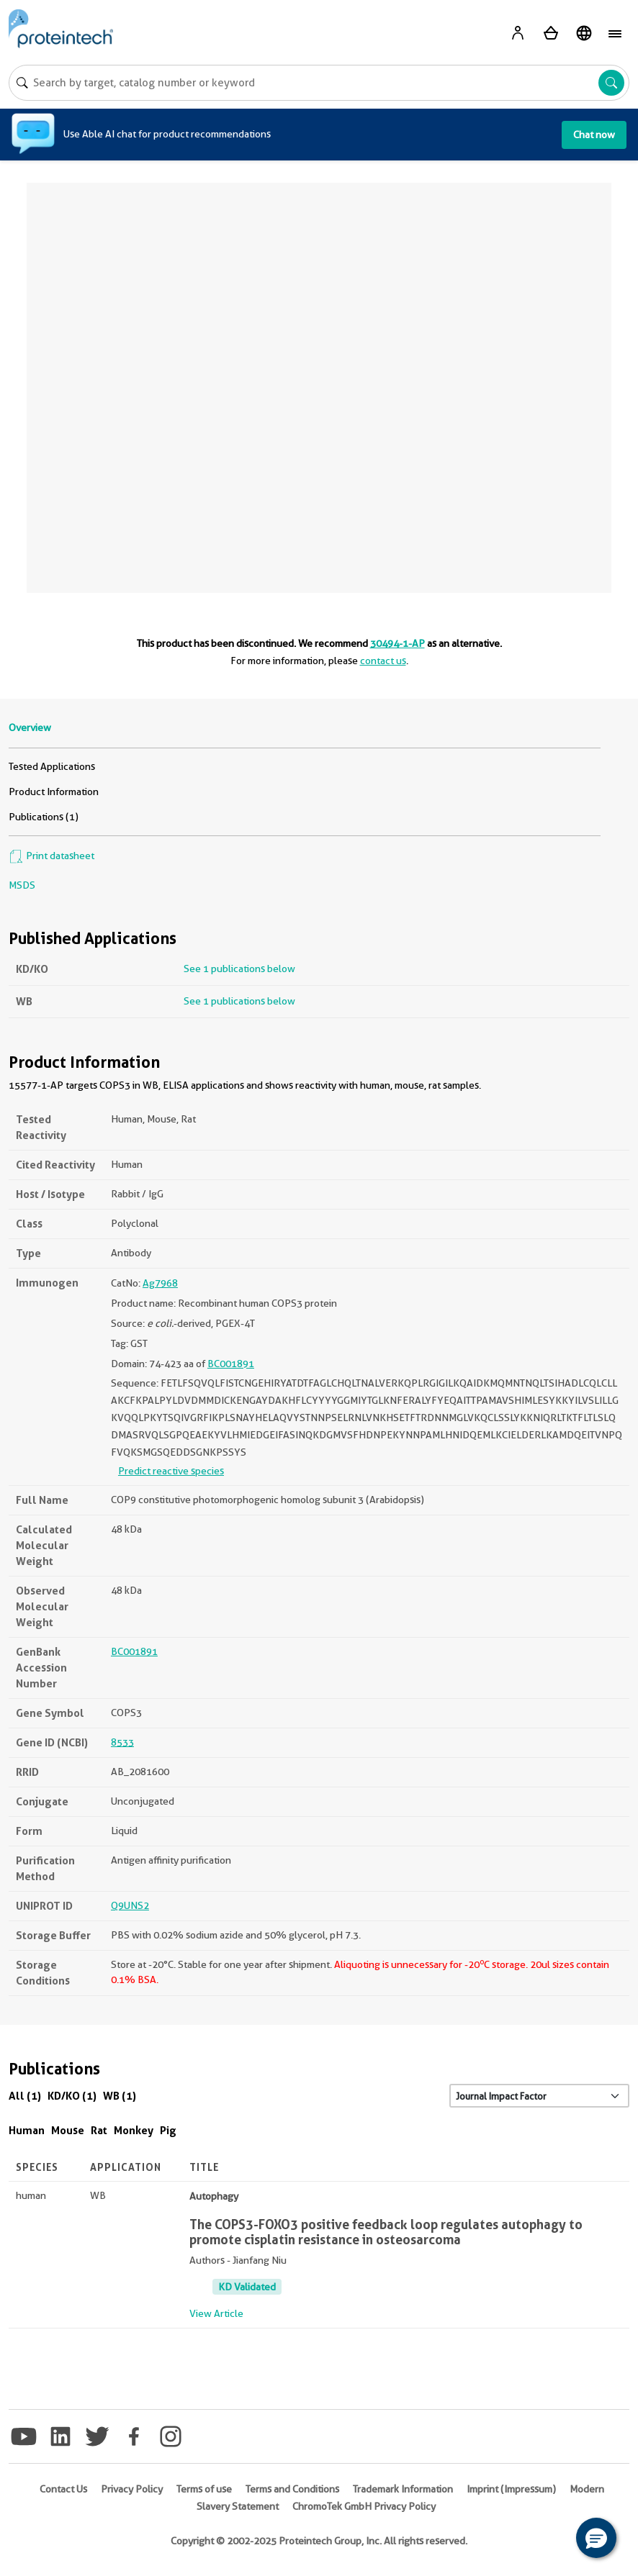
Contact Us (63, 2489)
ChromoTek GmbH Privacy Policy (364, 2506)
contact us (383, 660)
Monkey (133, 2130)
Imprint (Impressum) (511, 2489)
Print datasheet (51, 855)
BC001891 (230, 1363)
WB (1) (119, 2096)
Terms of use (204, 2489)
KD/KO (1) (72, 2096)
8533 (122, 1742)
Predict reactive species (171, 1471)
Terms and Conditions (292, 2489)
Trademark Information (403, 2489)
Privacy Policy (132, 2489)
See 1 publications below (239, 968)
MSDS (22, 885)
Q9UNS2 (130, 1905)
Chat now (594, 134)
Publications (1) (43, 816)
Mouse (67, 2130)
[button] (596, 2538)
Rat (99, 2130)
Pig (168, 2130)
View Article (216, 2313)
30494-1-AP (397, 643)
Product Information (54, 791)
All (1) (25, 2096)
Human (27, 2130)
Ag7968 (160, 1283)
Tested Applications (52, 766)
